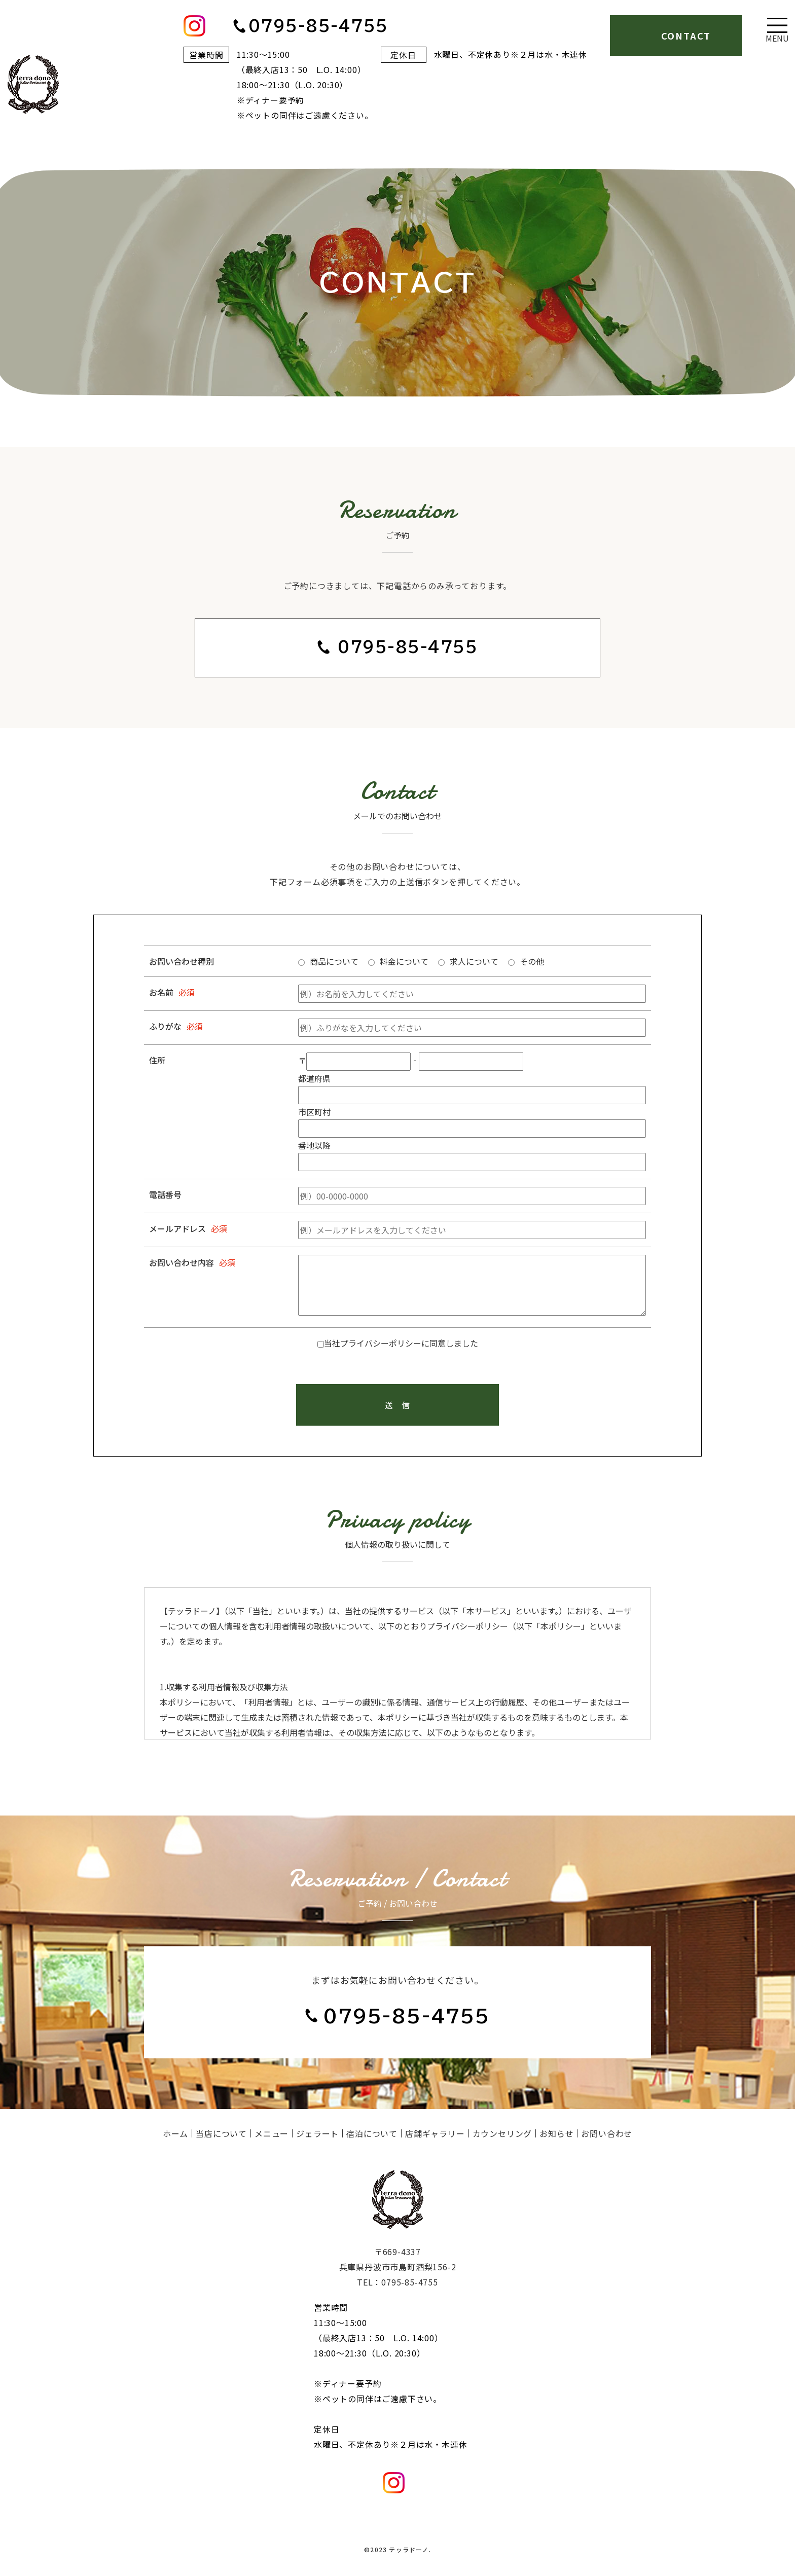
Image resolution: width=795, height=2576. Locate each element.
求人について (474, 961)
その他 (532, 961)
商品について (334, 961)
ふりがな (165, 1026)
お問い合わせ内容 (181, 1262)
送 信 (397, 1405)
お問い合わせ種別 (181, 961)
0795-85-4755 (408, 647)
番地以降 (314, 1145)
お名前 (161, 992)
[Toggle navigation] (777, 30)
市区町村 (314, 1112)
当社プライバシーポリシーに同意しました (401, 1343)
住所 (157, 1060)
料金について (404, 961)
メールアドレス (177, 1228)
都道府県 (314, 1078)
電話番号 (165, 1194)
